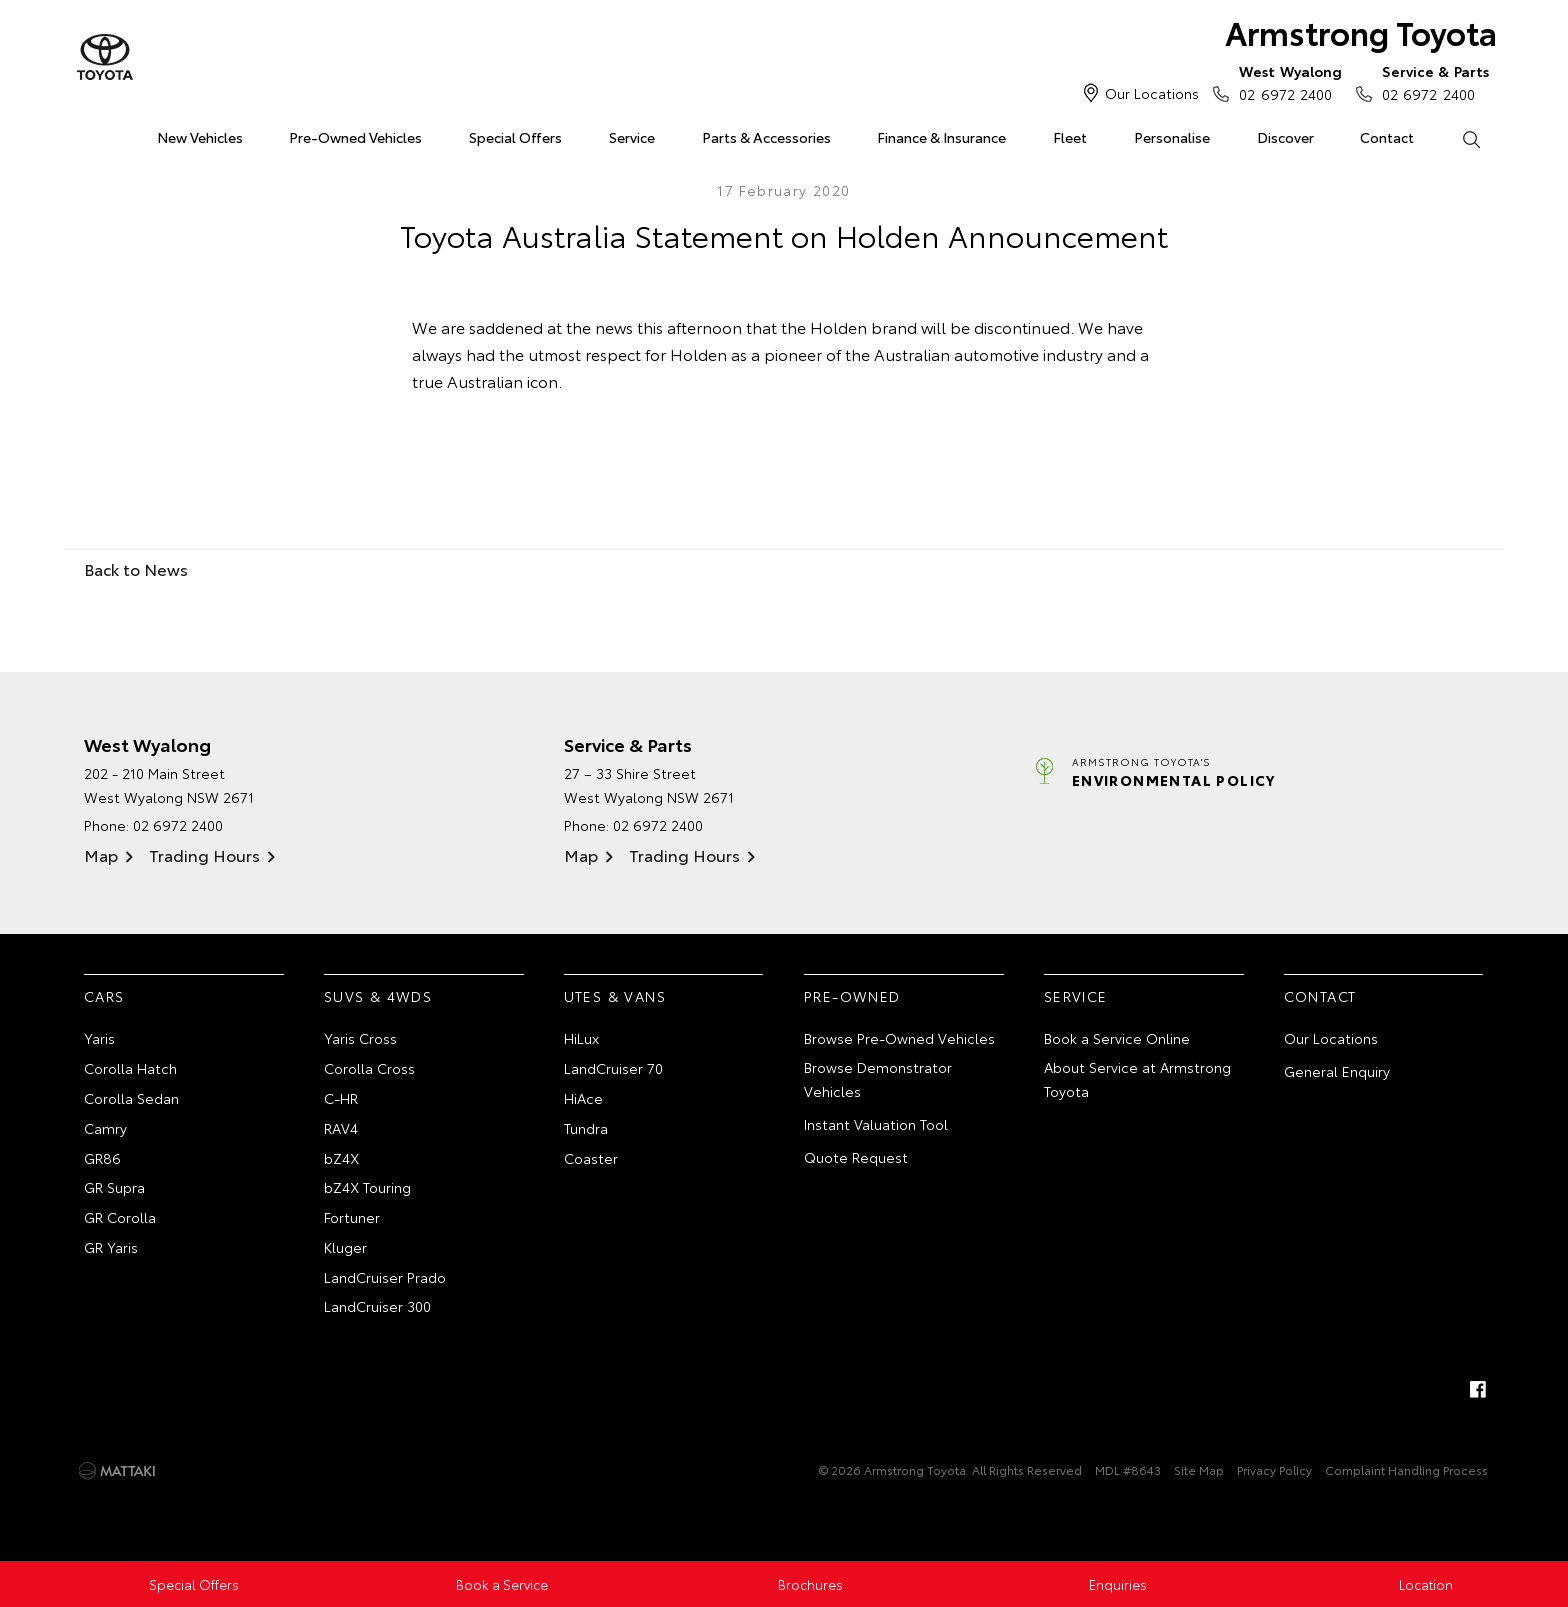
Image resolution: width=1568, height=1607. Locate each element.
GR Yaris (111, 1247)
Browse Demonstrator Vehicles (878, 1079)
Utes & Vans (615, 996)
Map (101, 854)
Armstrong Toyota (1361, 31)
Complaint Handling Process (1406, 1469)
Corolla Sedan (131, 1098)
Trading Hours (204, 854)
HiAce (583, 1098)
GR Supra (114, 1187)
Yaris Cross (360, 1038)
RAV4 (341, 1128)
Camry (105, 1128)
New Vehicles (200, 137)
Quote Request (856, 1157)
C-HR (341, 1098)
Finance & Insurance (941, 137)
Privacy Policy (1274, 1469)
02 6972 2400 (1286, 82)
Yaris (99, 1038)
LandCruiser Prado (385, 1277)
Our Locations (1152, 93)
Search (1459, 138)
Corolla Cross (369, 1068)
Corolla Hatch (130, 1068)
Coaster (591, 1158)
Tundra (586, 1128)
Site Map (1199, 1469)
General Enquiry (1337, 1071)
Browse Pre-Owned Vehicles (899, 1038)
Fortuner (352, 1217)
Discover (1285, 137)
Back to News (136, 568)
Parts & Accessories (766, 137)
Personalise (1172, 137)
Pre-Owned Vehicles (355, 137)
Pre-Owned (852, 996)
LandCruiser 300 (377, 1306)
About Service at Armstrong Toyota (1137, 1079)
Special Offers (515, 137)
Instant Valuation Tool (876, 1124)
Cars (104, 996)
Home (87, 133)
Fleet (1070, 137)
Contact (1387, 137)
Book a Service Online (1117, 1038)
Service (632, 137)
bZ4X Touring (367, 1187)
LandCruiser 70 (613, 1068)
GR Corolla (120, 1217)
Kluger (345, 1247)
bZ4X (341, 1158)
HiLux (581, 1038)
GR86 (102, 1158)
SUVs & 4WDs (378, 996)
